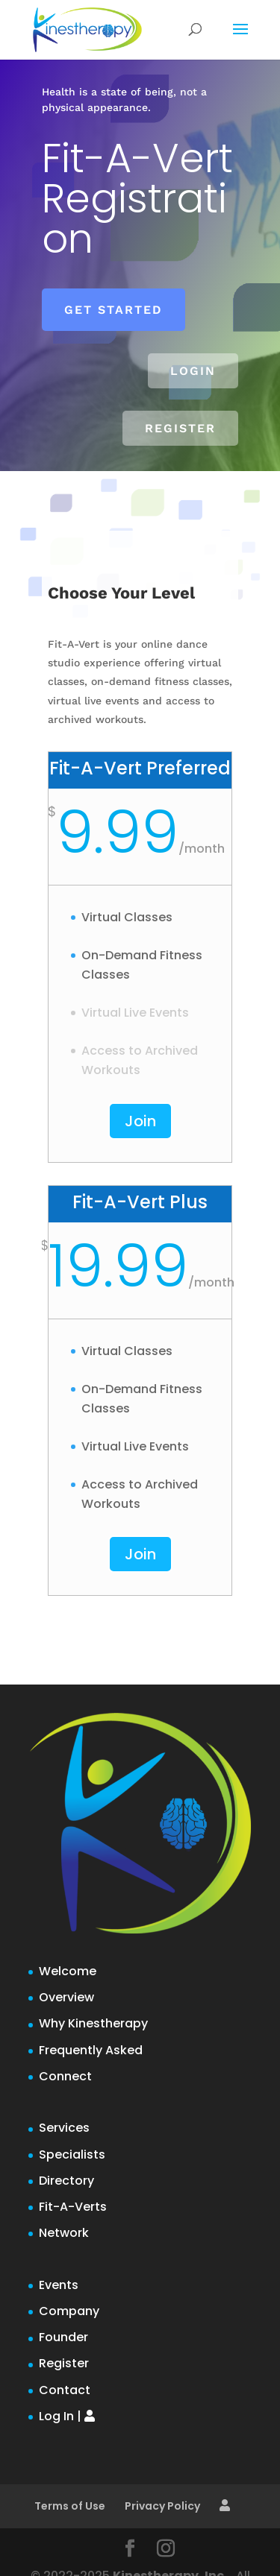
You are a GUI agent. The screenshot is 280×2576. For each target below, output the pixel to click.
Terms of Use (69, 2505)
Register (180, 428)
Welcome (67, 1971)
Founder (63, 2337)
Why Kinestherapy (93, 2023)
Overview (66, 1997)
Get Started (113, 310)
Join (140, 1121)
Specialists (72, 2154)
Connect (65, 2076)
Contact (64, 2390)
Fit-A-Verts (73, 2206)
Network (64, 2232)
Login (193, 371)
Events (58, 2285)
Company (69, 2311)
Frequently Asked (91, 2050)
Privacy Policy (162, 2505)
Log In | (67, 2416)
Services (64, 2127)
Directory (66, 2180)
